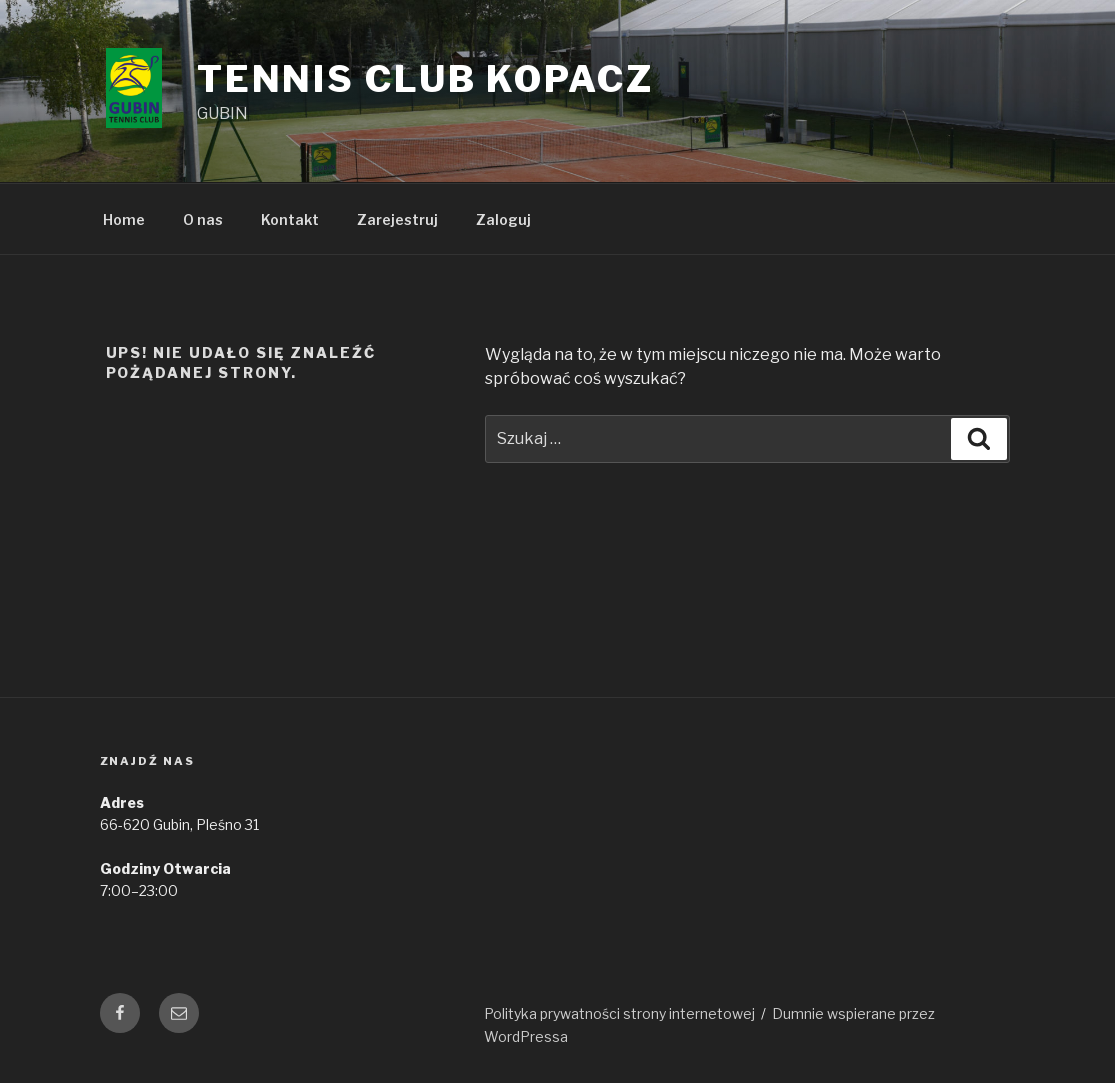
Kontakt (290, 219)
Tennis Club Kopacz (425, 79)
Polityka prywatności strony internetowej (619, 1013)
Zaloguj (503, 219)
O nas (203, 219)
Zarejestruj (397, 219)
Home (124, 219)
